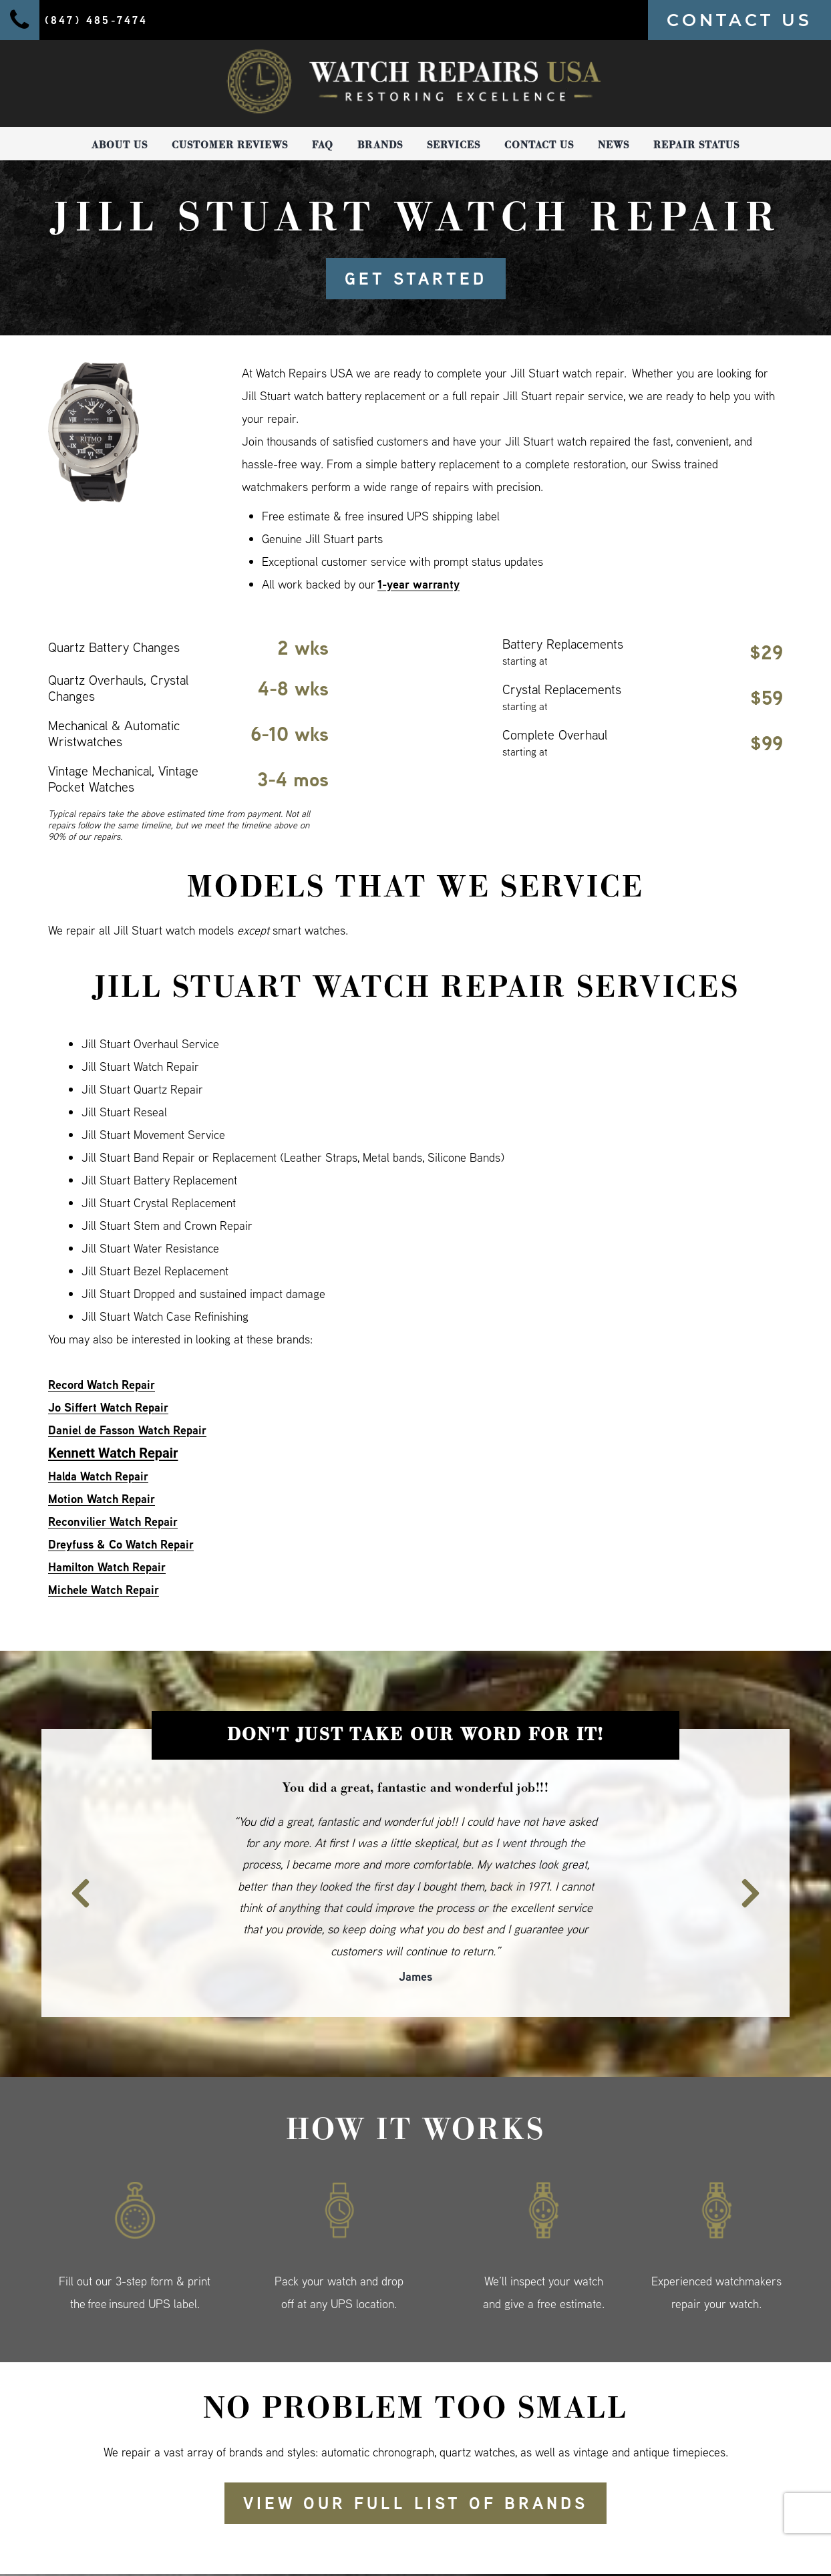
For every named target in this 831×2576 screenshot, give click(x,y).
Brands (380, 145)
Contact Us (539, 145)
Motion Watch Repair (101, 1498)
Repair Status (696, 145)
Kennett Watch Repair (113, 1453)
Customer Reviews (230, 145)
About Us (120, 145)
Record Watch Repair (101, 1384)
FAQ (322, 145)
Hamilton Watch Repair (107, 1567)
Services (453, 145)
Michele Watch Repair (103, 1589)
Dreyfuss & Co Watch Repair (121, 1544)
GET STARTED (416, 278)
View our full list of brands (415, 2503)
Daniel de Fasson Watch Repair (127, 1430)
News (613, 145)
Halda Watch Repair (98, 1476)
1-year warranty (418, 584)
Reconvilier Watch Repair (113, 1521)
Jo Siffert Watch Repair (108, 1407)
